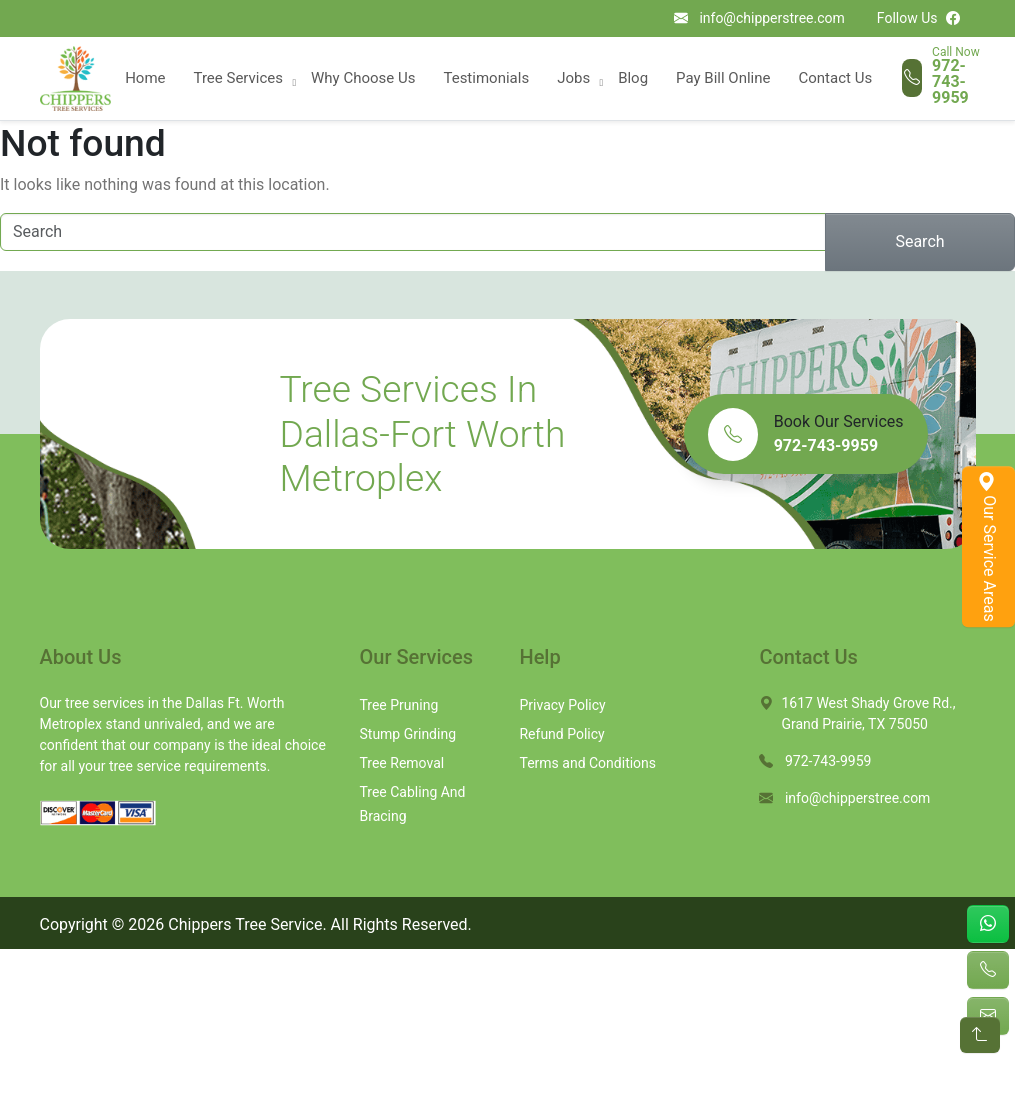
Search (919, 241)
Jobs (573, 78)
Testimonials (486, 78)
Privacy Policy (562, 705)
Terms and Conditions (587, 763)
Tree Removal (401, 763)
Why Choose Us (363, 78)
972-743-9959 (950, 82)
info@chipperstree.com (771, 18)
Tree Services (239, 78)
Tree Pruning (398, 705)
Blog (633, 78)
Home (145, 78)
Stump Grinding (407, 734)
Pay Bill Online (723, 78)
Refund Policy (561, 734)
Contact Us (836, 78)
